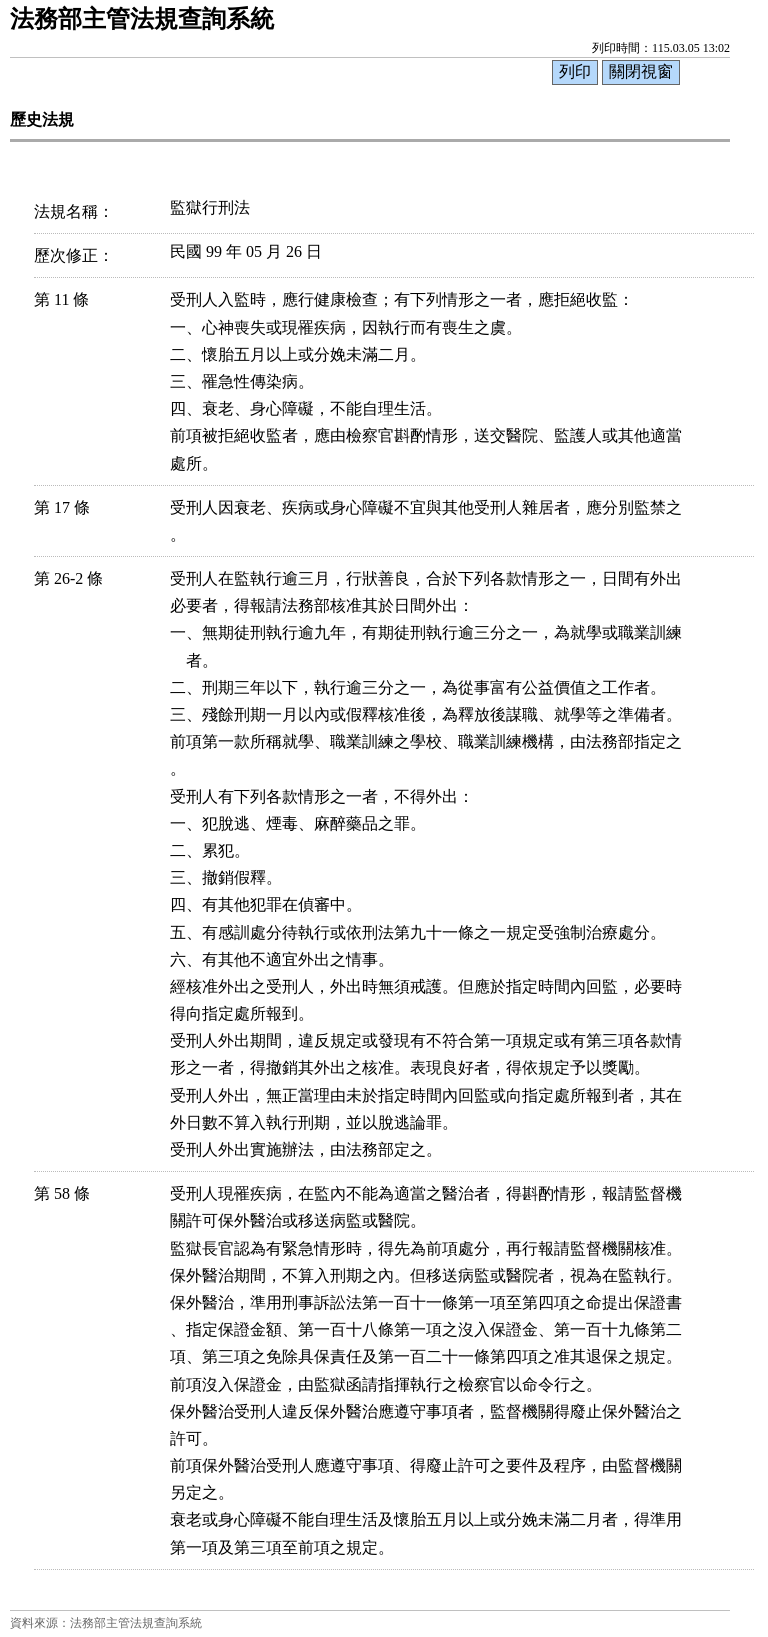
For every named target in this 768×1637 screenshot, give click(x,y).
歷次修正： (74, 255)
